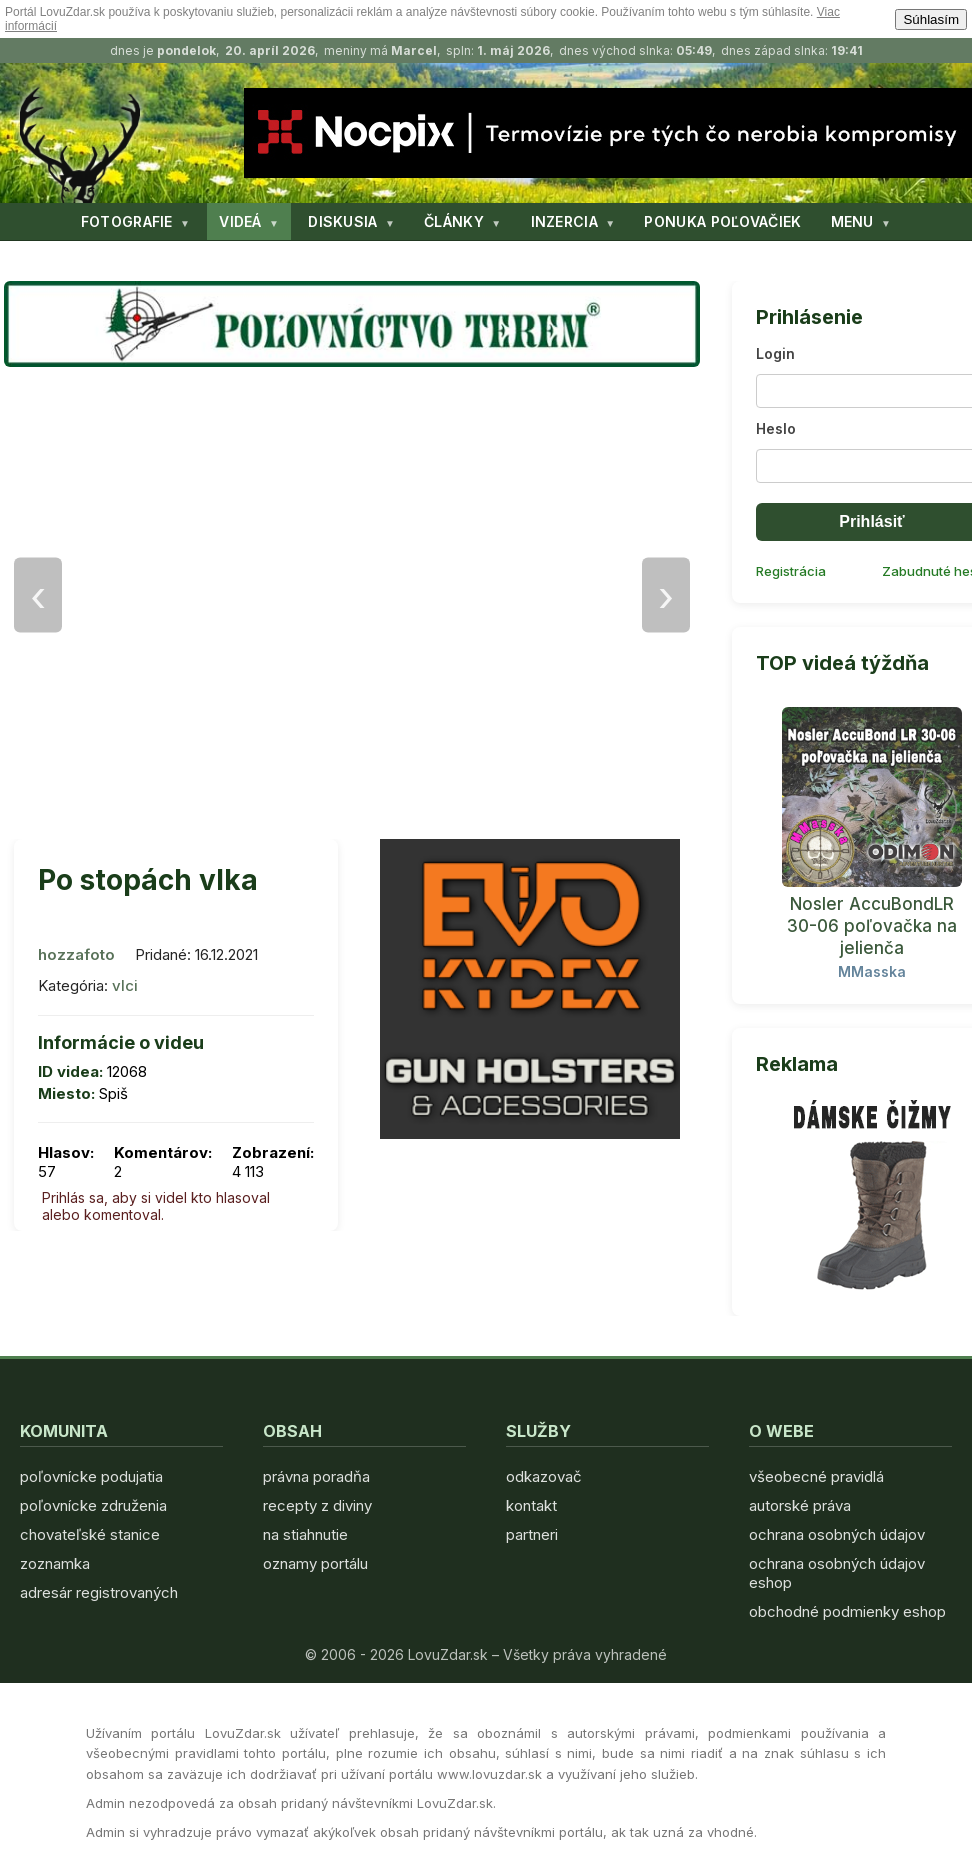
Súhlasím (931, 19)
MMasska (872, 971)
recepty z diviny (317, 1505)
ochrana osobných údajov (837, 1534)
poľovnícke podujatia (91, 1476)
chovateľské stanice (90, 1534)
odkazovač (544, 1476)
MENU (852, 221)
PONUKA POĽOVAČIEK (722, 221)
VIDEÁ (240, 221)
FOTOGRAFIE (127, 221)
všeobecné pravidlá (816, 1476)
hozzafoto (76, 954)
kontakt (531, 1505)
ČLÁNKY (454, 221)
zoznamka (55, 1563)
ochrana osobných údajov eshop (837, 1573)
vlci (125, 985)
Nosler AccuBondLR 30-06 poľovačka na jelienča (872, 926)
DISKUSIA (342, 221)
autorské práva (800, 1505)
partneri (532, 1534)
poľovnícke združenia (93, 1505)
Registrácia (791, 571)
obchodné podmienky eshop (847, 1611)
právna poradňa (316, 1476)
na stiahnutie (305, 1534)
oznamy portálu (315, 1563)
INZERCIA (564, 221)
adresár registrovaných (99, 1592)
